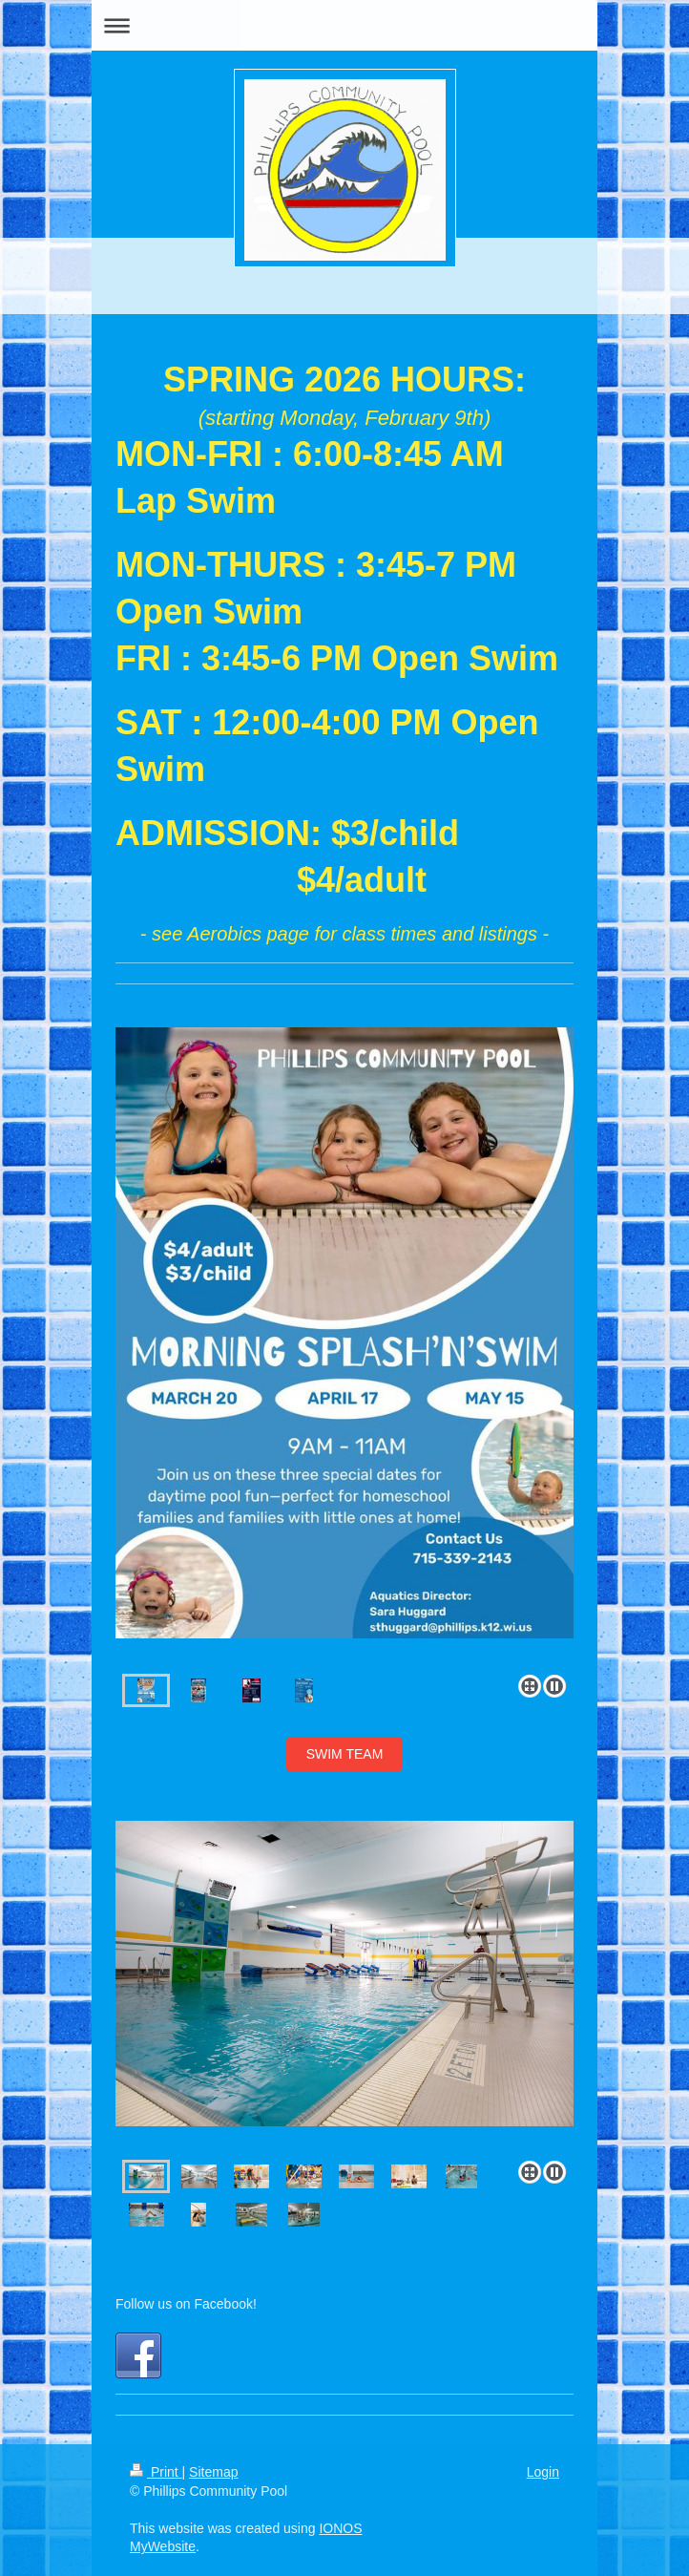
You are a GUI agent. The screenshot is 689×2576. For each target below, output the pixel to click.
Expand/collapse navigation (344, 25)
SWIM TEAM (345, 1754)
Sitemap (213, 2472)
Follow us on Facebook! (186, 2304)
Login (543, 2472)
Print (156, 2472)
